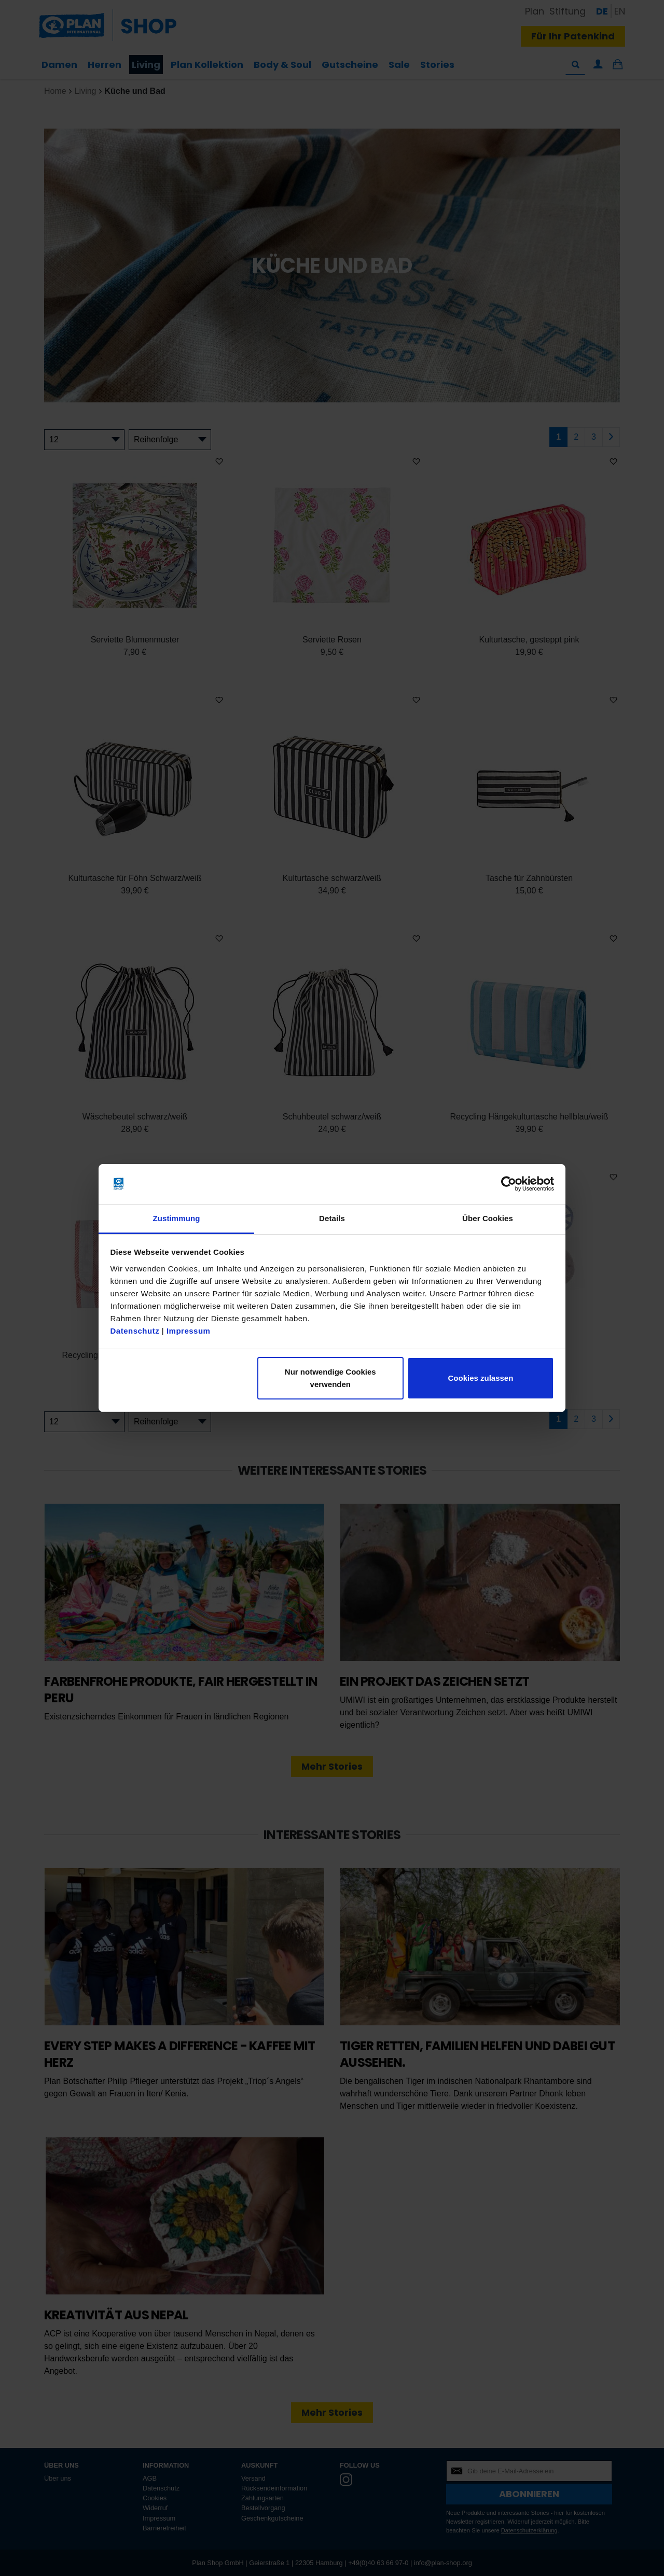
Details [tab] (332, 1218)
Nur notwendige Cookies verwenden (330, 1378)
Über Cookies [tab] (487, 1218)
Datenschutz (135, 1330)
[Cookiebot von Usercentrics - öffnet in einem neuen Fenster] (508, 1184)
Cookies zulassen (480, 1378)
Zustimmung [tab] (176, 1218)
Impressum (189, 1330)
